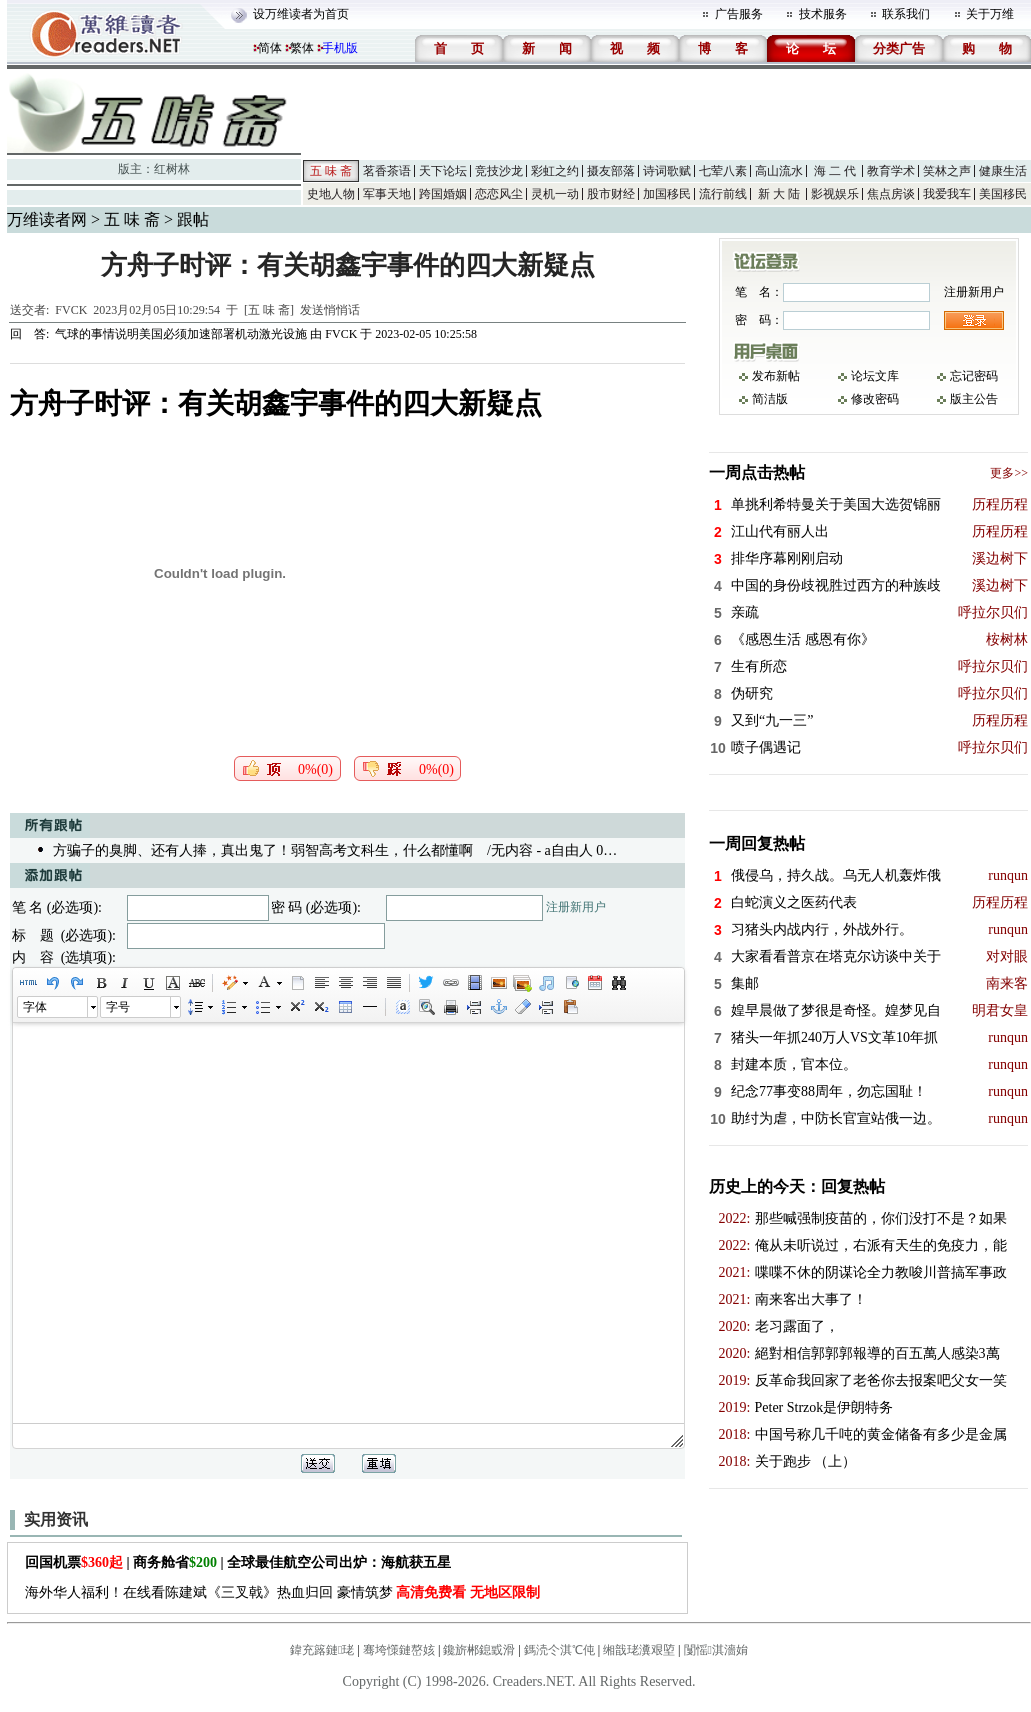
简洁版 (770, 399)
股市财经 (611, 194)
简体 (270, 48)
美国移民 (1003, 194)
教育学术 (891, 171)
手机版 (340, 48)
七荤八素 (723, 171)
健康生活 (1003, 171)
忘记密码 (974, 376)
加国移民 (667, 194)
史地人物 (331, 194)
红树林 (172, 169)
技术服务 (823, 14)
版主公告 (974, 399)
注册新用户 (576, 907)
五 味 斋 (331, 171)
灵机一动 (555, 194)
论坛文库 (875, 376)
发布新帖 (776, 376)
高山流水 (779, 171)
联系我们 (906, 14)
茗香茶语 (387, 171)
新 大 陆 (779, 194)
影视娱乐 (835, 194)
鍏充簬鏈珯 (322, 1650)
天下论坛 (443, 171)
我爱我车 (947, 194)
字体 (35, 1007)
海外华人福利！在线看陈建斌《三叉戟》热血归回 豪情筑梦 (282, 1592)
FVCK (71, 310)
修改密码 (875, 399)
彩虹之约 (555, 171)
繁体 (302, 48)
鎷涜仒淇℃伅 (559, 1650)
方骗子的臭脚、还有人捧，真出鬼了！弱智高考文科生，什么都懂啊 (263, 850)
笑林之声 (947, 171)
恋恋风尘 (499, 194)
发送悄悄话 (330, 310)
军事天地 (387, 194)
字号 (118, 1007)
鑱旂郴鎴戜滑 (479, 1650)
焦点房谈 (891, 194)
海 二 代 (835, 171)
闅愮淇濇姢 (716, 1650)
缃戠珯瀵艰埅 (639, 1650)
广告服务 (739, 14)
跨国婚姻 (443, 194)
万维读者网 (47, 219)
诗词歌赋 (667, 171)
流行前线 (723, 194)
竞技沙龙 (499, 171)
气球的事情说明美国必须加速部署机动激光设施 (181, 334)
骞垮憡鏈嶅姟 (399, 1650)
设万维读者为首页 (301, 14)
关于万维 (990, 14)
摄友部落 (611, 171)
